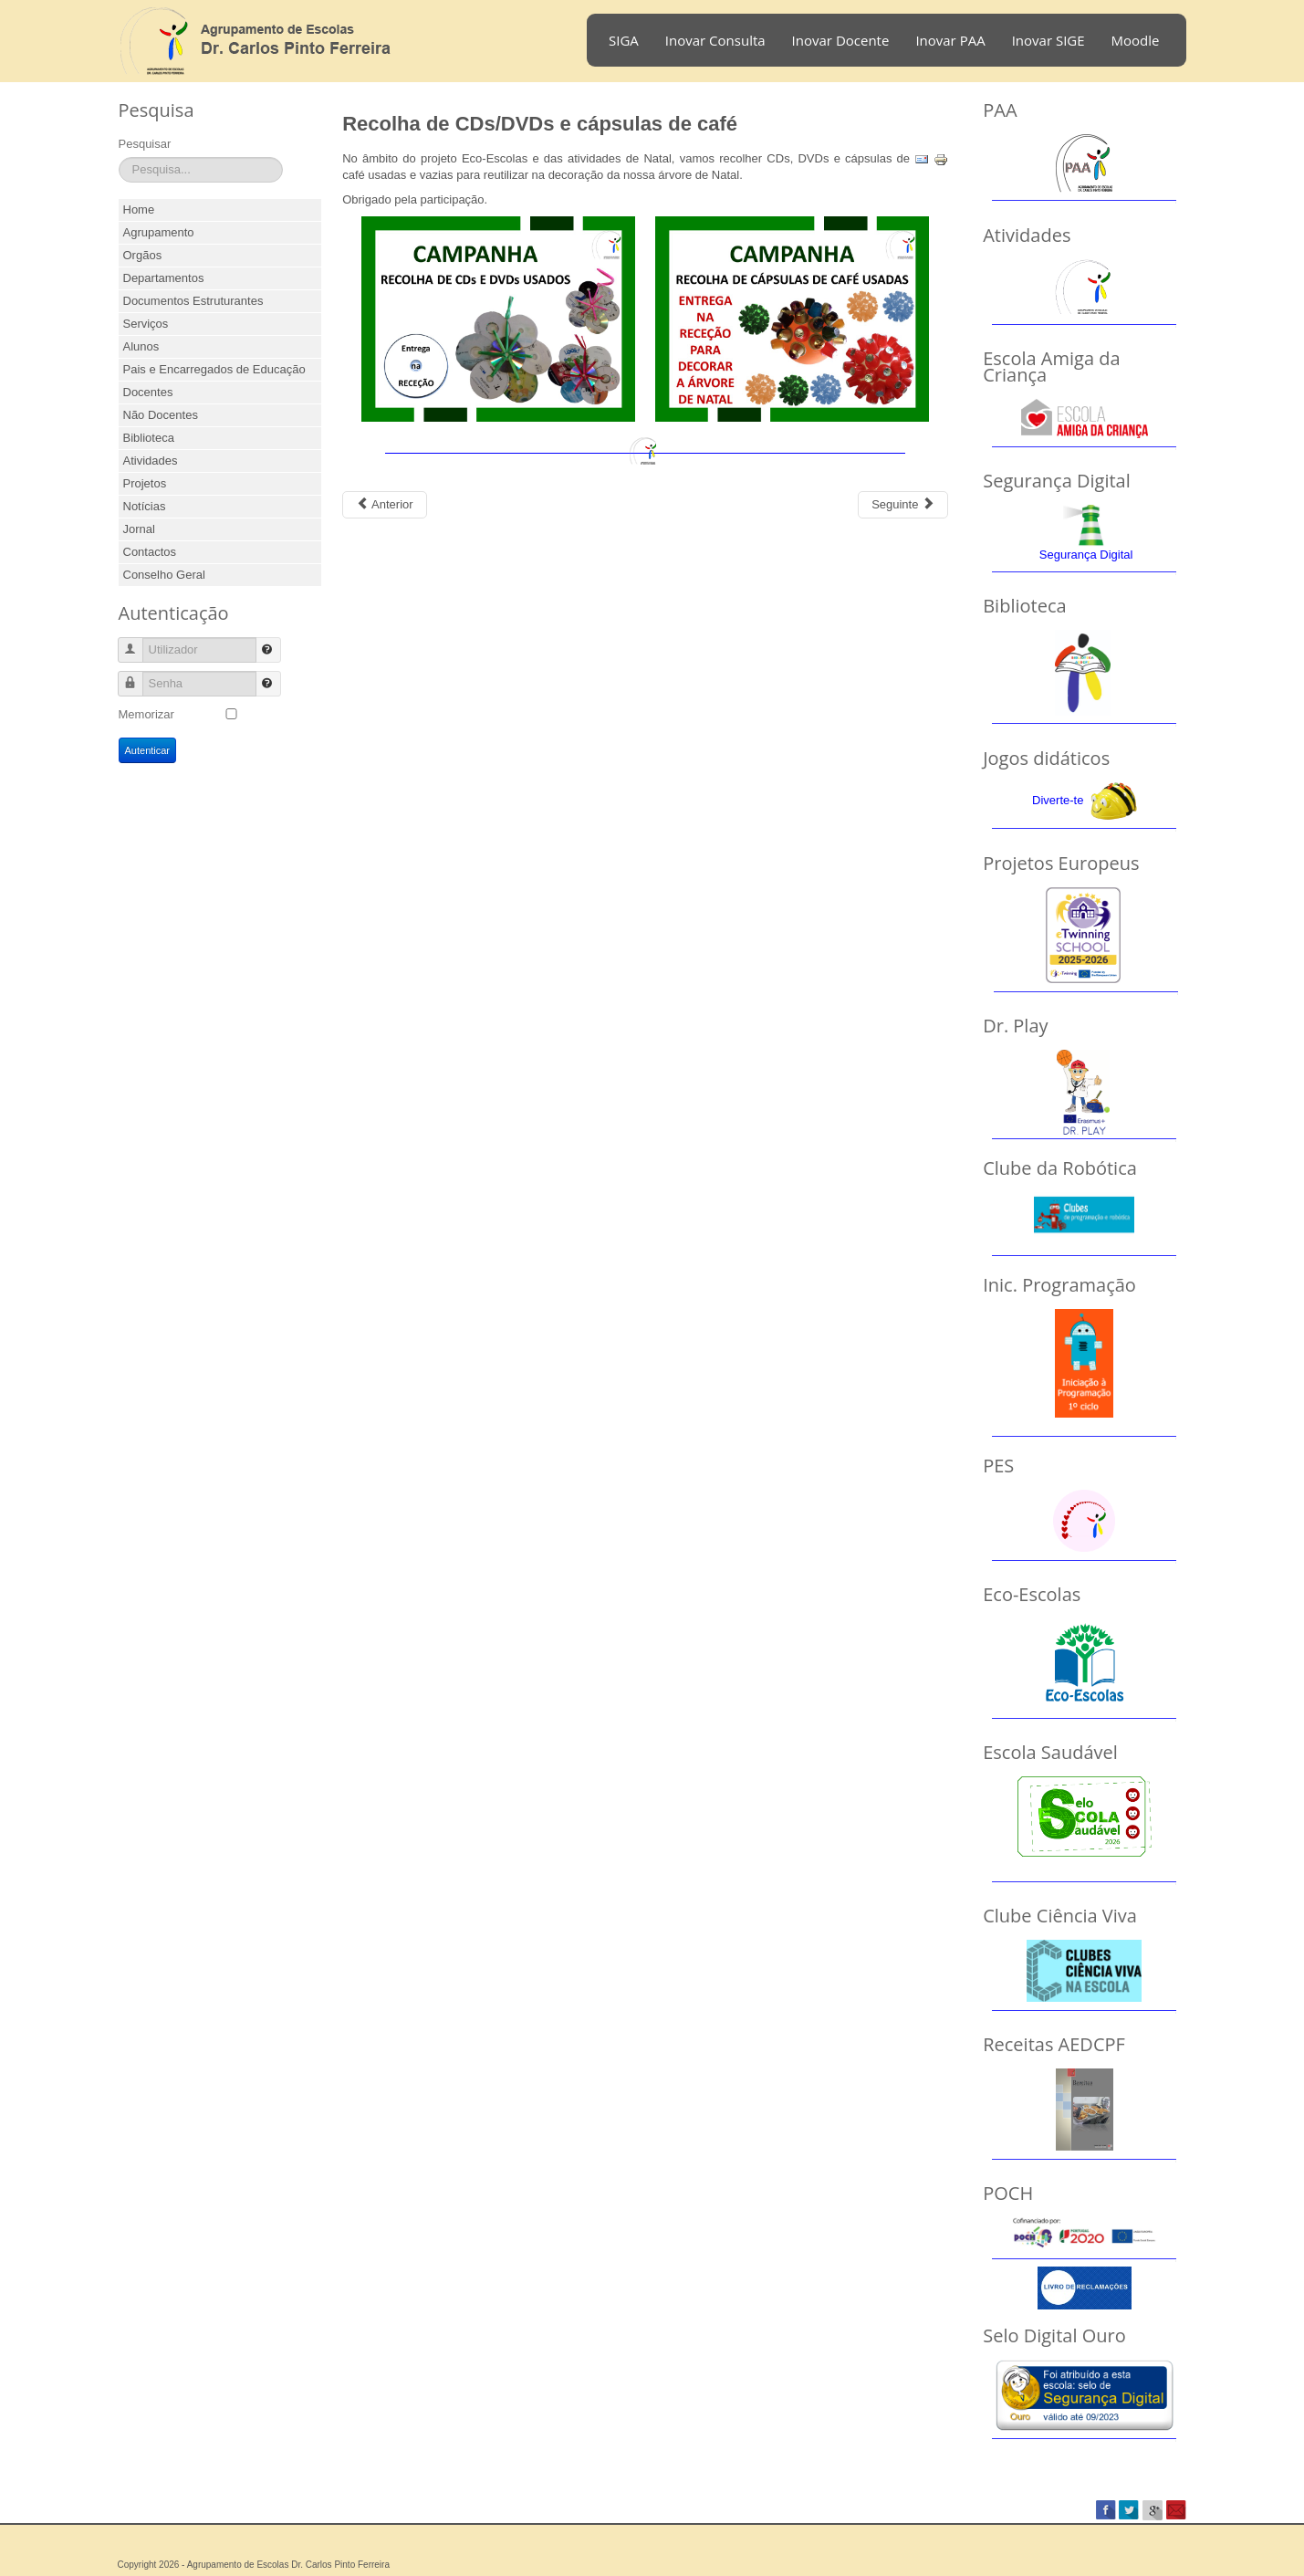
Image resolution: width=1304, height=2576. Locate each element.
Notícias (144, 506)
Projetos (145, 483)
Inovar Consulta (715, 40)
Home (139, 209)
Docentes (148, 392)
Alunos (141, 346)
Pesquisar (145, 144)
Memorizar (146, 714)
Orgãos (142, 255)
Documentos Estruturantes (193, 301)
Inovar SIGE (1048, 40)
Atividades (150, 460)
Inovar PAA (950, 40)
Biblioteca (148, 438)
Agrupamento (158, 232)
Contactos (150, 552)
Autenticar (148, 750)
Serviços (146, 323)
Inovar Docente (841, 40)
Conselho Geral (164, 574)
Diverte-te (1057, 800)
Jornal (139, 529)
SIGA (624, 40)
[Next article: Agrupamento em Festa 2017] (903, 504)
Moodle (1135, 40)
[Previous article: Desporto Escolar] (384, 504)
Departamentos (163, 278)
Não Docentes (160, 415)
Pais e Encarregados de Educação (214, 369)
